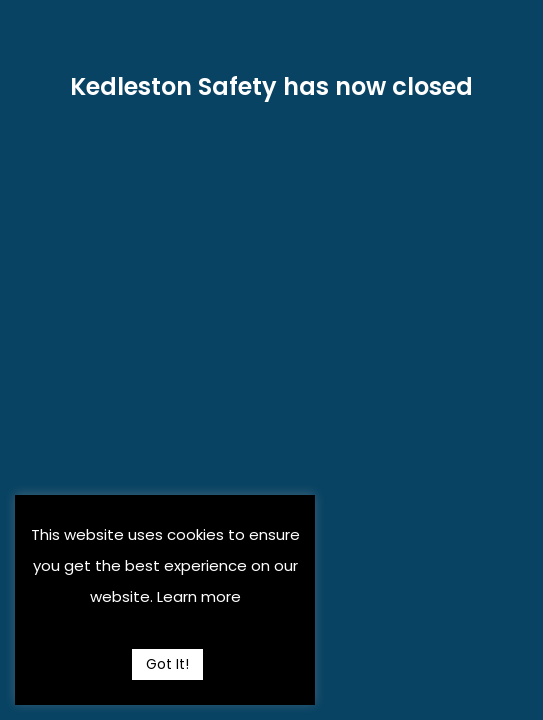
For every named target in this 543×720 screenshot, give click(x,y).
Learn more (199, 596)
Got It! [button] (167, 664)
